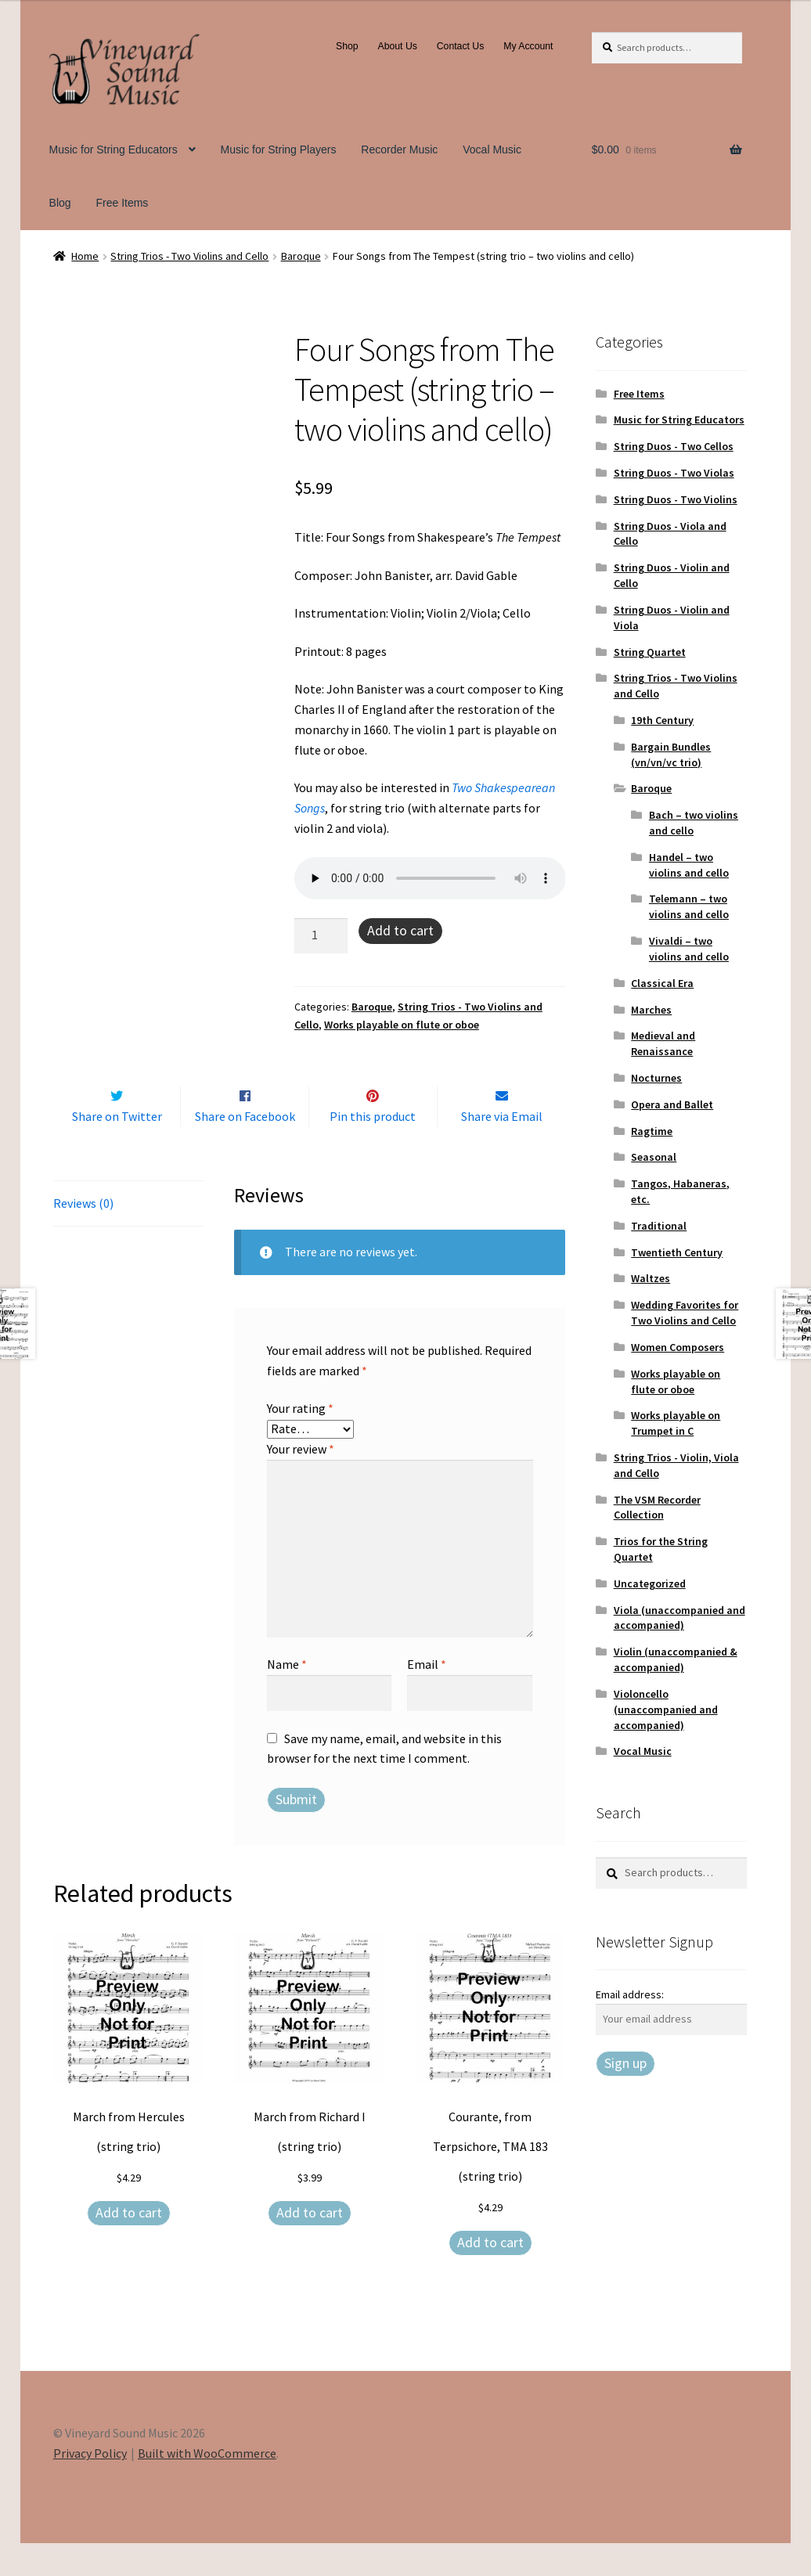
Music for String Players (279, 149)
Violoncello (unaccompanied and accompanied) (666, 1709)
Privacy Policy (90, 2486)
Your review (300, 1482)
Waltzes (650, 1278)
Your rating (300, 1442)
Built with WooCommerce (207, 2486)
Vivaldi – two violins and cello (689, 949)
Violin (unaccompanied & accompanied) (675, 1659)
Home (85, 256)
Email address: (630, 1994)
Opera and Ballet (672, 1104)
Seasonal (653, 1157)
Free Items (122, 202)
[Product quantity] (321, 936)
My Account (528, 46)
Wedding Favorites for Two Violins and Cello (684, 1313)
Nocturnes (656, 1078)
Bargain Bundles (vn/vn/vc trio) (671, 754)
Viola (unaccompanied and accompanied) (679, 1618)
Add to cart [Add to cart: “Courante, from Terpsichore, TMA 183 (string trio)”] (490, 2275)
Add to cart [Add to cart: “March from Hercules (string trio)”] (129, 2245)
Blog (60, 202)
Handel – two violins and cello (689, 865)
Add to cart (400, 930)
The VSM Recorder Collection (657, 1507)
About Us (397, 46)
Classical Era (662, 983)
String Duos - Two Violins (675, 499)
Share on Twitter (117, 1149)
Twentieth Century (677, 1252)
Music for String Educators (113, 149)
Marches (651, 1010)
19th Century (662, 720)
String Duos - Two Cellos (674, 446)
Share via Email (501, 1149)
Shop (347, 46)
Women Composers (677, 1347)
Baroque (301, 256)
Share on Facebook (245, 1149)
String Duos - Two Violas (674, 473)
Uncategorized (650, 1583)
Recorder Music (399, 149)
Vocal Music (492, 149)
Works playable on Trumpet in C (675, 1423)
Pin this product (373, 1149)
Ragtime (651, 1131)
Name (287, 1698)
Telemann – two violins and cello (689, 906)
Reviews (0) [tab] (83, 1236)
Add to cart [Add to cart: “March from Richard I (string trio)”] (309, 2245)
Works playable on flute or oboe (401, 1025)
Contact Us (461, 46)
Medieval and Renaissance (663, 1043)
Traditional (659, 1226)
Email (426, 1698)
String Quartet (650, 652)
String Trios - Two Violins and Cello (189, 256)
